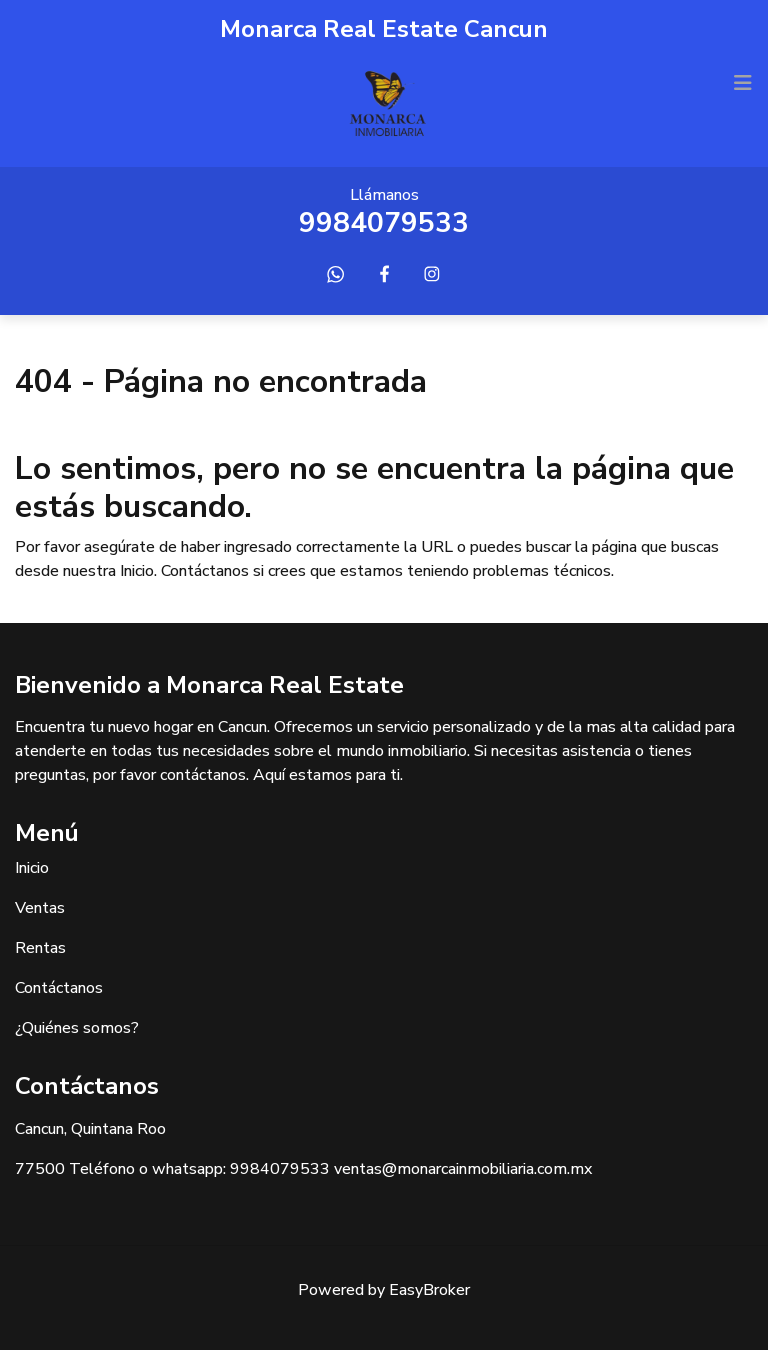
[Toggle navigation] (743, 83)
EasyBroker (429, 1290)
